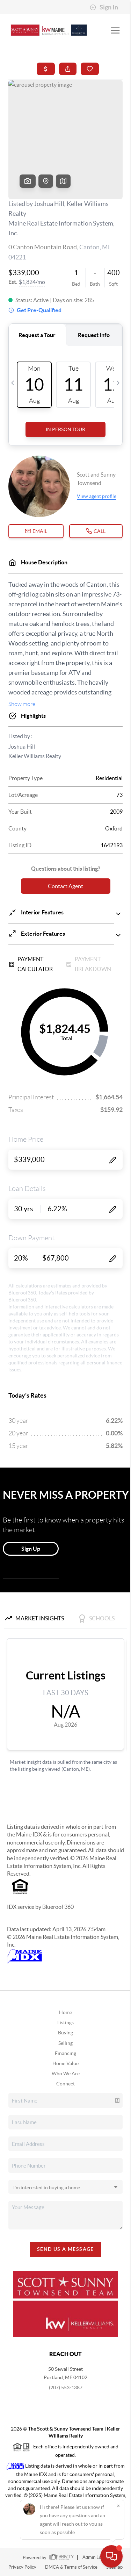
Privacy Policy (22, 2567)
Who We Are (66, 2073)
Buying (65, 2032)
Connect (65, 2083)
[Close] (118, 2506)
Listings (65, 2022)
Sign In (104, 7)
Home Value (65, 2063)
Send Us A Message (65, 2249)
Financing (65, 2053)
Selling (65, 2043)
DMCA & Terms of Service (71, 2567)
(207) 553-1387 (65, 2387)
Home (65, 2012)
